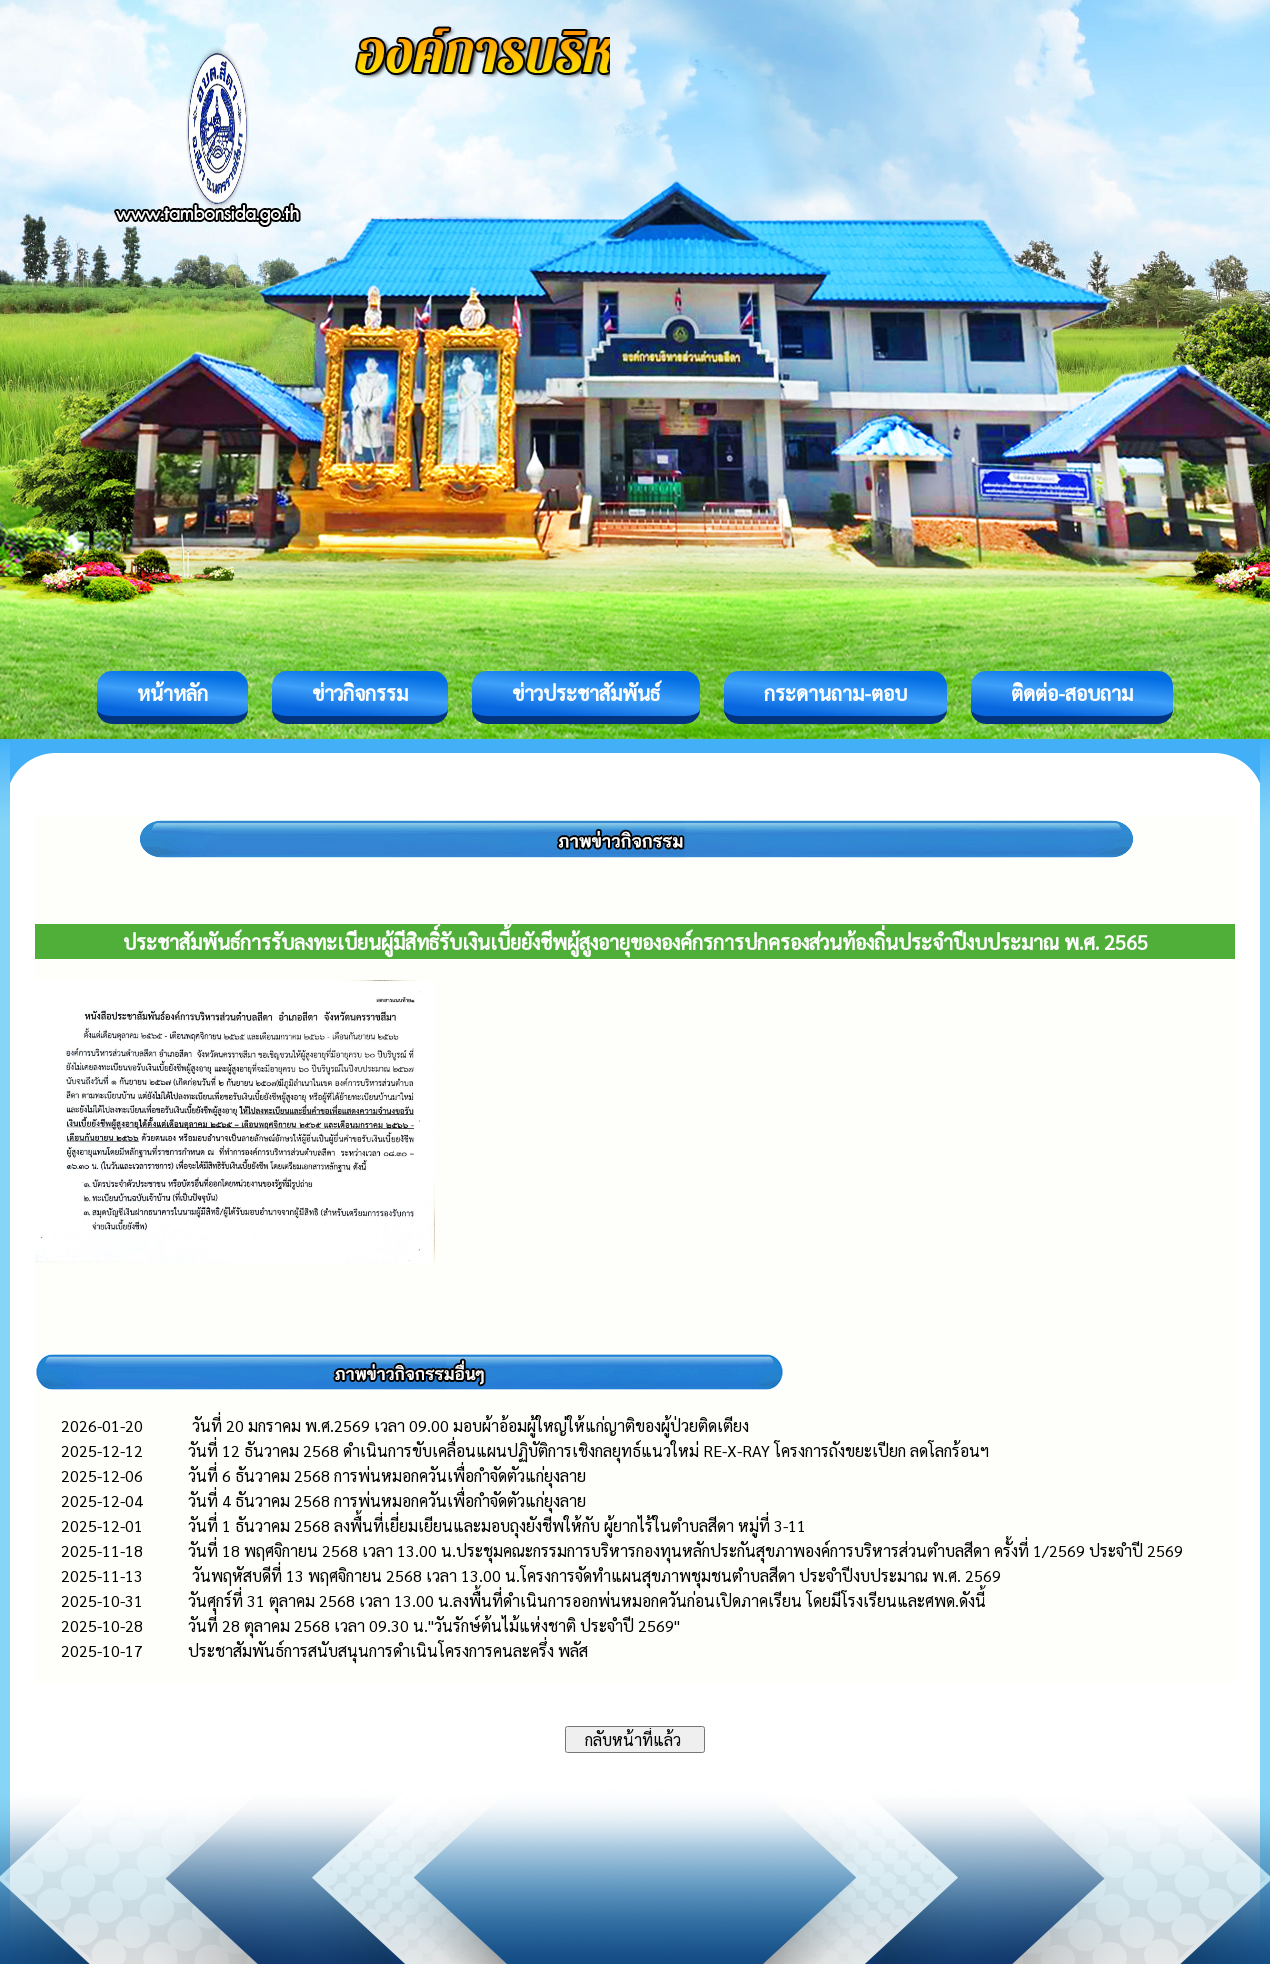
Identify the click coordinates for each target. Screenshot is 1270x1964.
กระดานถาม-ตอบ (835, 693)
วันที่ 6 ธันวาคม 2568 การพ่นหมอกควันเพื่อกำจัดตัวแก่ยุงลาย (387, 1475)
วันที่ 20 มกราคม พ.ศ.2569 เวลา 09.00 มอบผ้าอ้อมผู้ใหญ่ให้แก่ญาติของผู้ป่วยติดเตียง (468, 1425)
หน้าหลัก (172, 693)
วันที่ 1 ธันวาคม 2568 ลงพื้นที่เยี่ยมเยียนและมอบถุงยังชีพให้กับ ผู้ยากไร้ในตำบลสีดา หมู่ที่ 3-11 (497, 1525)
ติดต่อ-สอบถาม (1072, 693)
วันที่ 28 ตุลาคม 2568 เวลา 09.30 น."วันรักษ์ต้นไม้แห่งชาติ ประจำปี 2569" (434, 1625)
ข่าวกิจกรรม (360, 693)
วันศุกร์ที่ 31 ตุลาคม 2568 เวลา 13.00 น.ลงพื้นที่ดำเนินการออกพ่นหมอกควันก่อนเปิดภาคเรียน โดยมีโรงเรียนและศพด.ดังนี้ (587, 1600)
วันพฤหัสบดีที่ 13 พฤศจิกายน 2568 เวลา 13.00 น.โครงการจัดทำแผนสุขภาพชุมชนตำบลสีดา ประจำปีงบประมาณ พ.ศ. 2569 (594, 1575)
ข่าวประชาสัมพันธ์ (586, 693)
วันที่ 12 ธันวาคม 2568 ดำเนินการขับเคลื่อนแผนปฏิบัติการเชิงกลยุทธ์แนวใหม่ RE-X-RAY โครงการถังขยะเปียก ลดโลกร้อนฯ (588, 1450)
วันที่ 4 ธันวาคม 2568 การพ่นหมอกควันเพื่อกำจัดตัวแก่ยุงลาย (387, 1500)
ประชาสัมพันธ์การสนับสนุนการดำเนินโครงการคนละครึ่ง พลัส (388, 1650)
